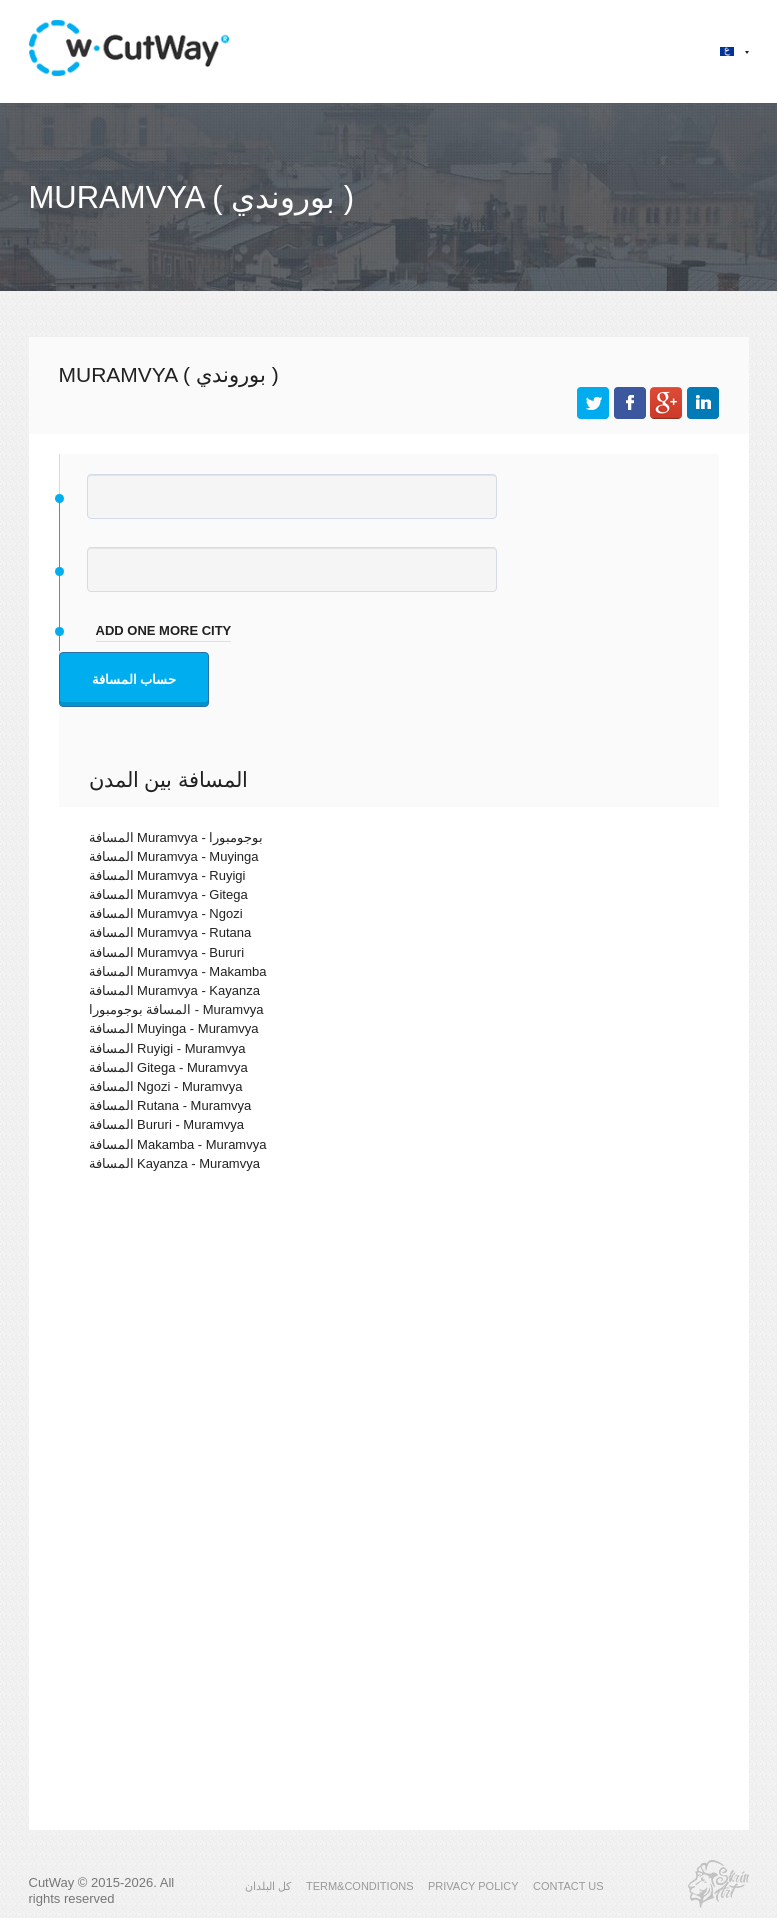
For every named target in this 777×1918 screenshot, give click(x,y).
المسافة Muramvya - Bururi (167, 952)
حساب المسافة (134, 679)
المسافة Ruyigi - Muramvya (167, 1048)
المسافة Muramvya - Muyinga (174, 856)
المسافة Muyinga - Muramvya (174, 1028)
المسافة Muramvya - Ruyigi (167, 875)
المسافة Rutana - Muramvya (170, 1105)
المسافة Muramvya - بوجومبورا (176, 837)
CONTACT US (568, 1886)
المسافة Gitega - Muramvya (168, 1067)
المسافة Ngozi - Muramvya (166, 1086)
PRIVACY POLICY (473, 1886)
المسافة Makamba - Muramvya (178, 1144)
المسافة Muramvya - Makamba (178, 971)
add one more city (164, 630)
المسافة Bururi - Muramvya (167, 1124)
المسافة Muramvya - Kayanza (174, 990)
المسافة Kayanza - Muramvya (174, 1163)
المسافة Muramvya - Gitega (168, 894)
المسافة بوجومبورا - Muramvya (176, 1009)
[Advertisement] (389, 1361)
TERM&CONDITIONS (360, 1886)
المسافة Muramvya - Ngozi (166, 913)
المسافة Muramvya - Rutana (170, 932)
